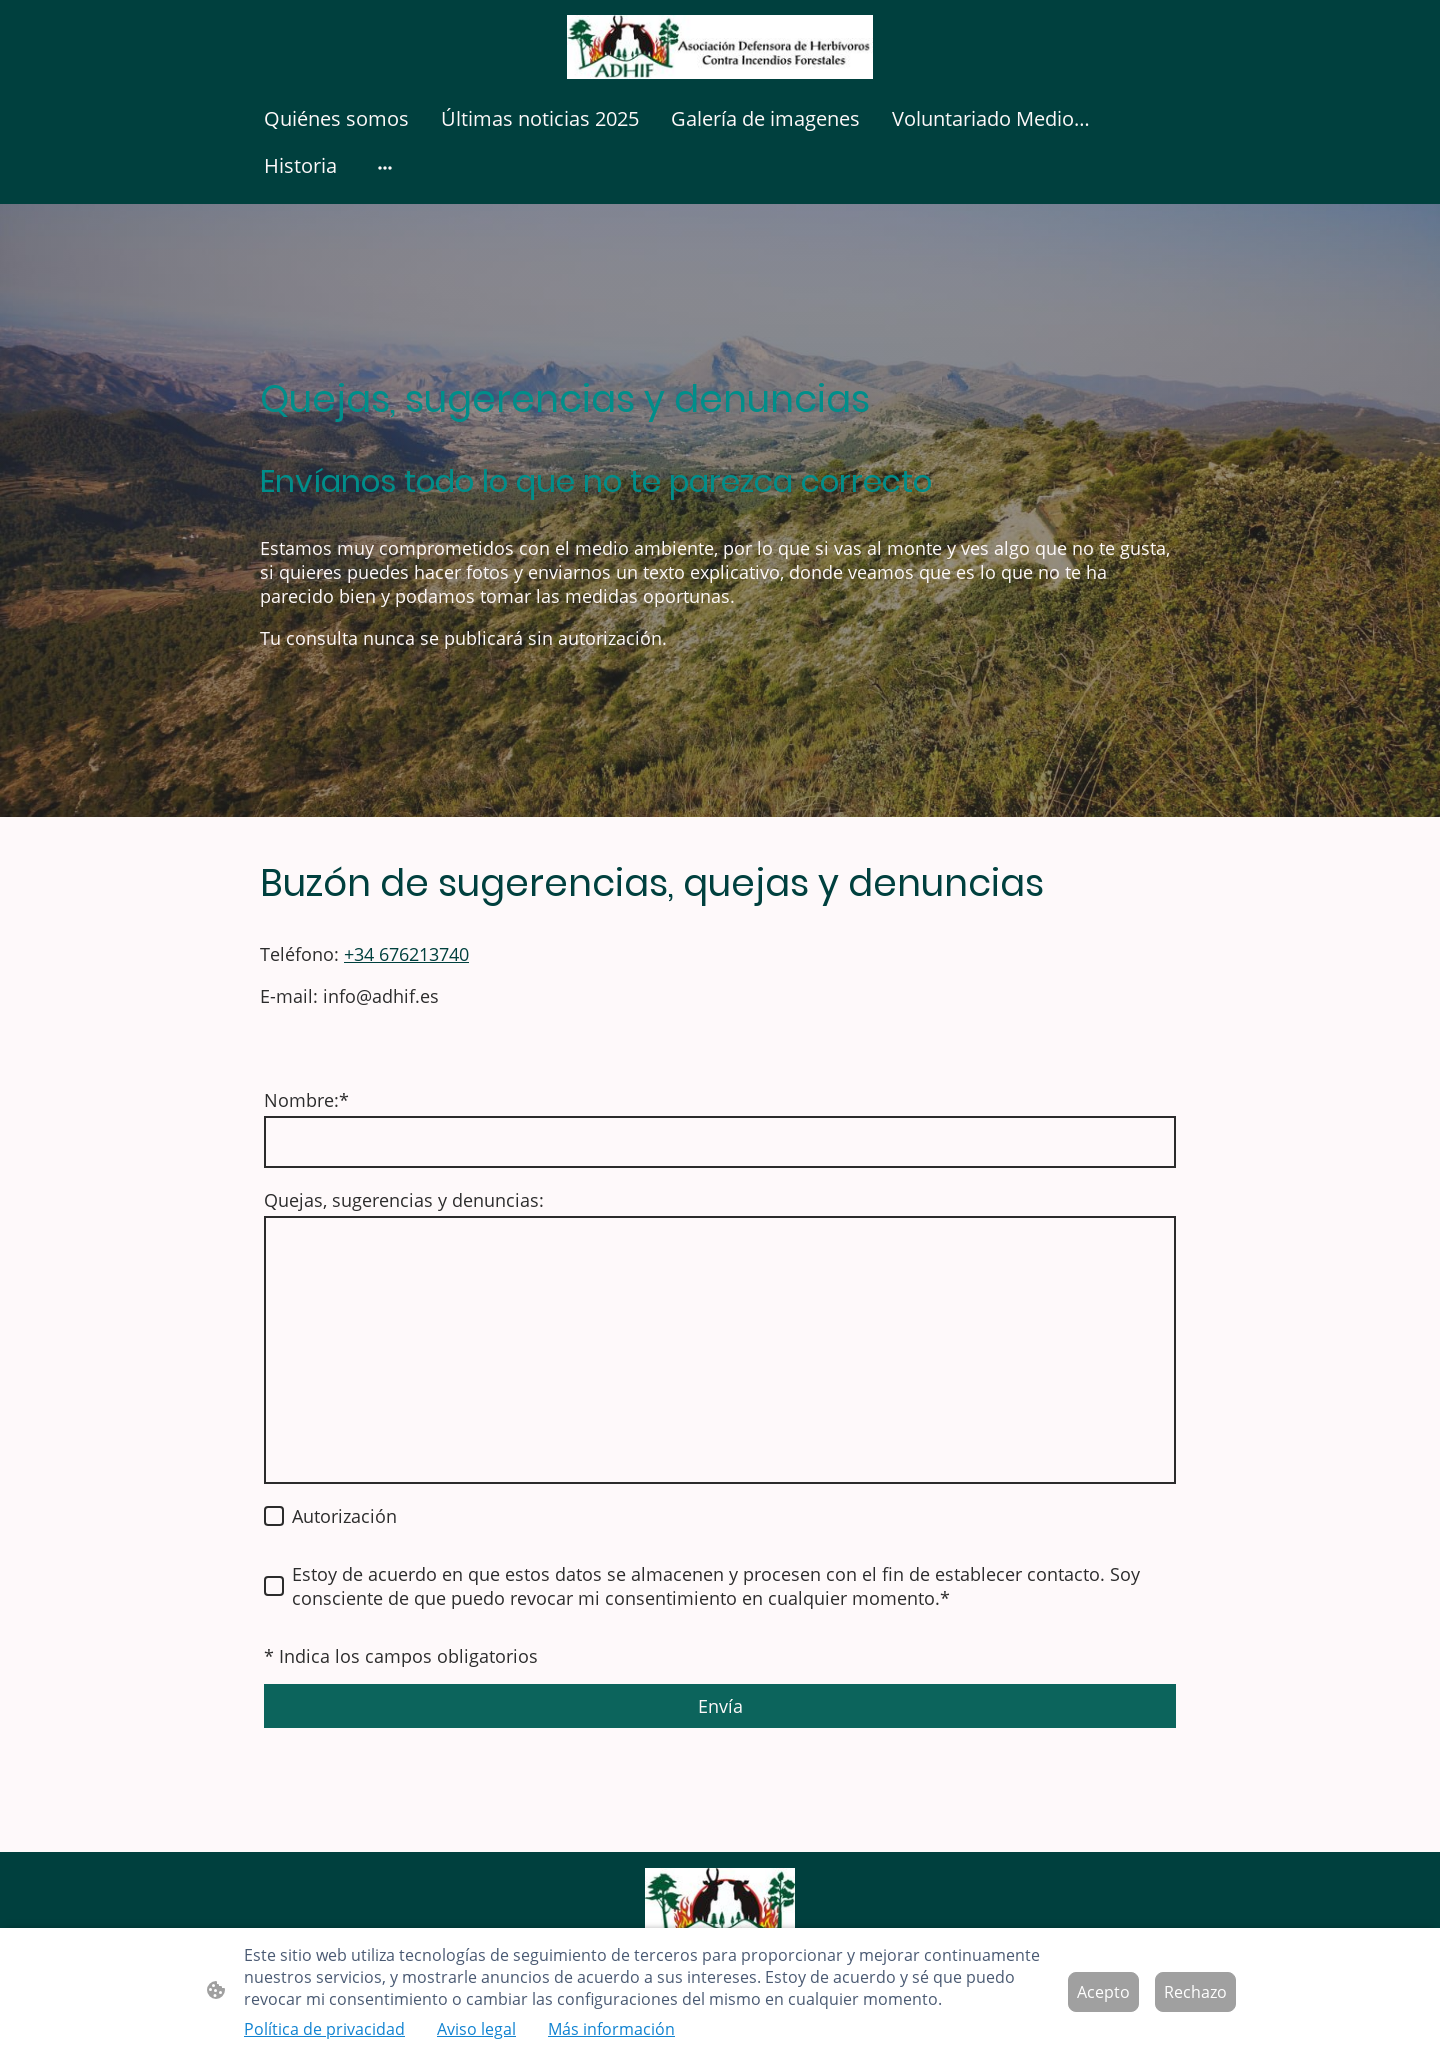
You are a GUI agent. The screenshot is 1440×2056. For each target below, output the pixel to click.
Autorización (344, 1516)
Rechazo (1195, 1992)
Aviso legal (476, 2029)
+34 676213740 (406, 954)
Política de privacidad (324, 2029)
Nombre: (306, 1100)
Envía (720, 1706)
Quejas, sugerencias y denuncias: (404, 1200)
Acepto (1103, 1992)
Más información (611, 2029)
